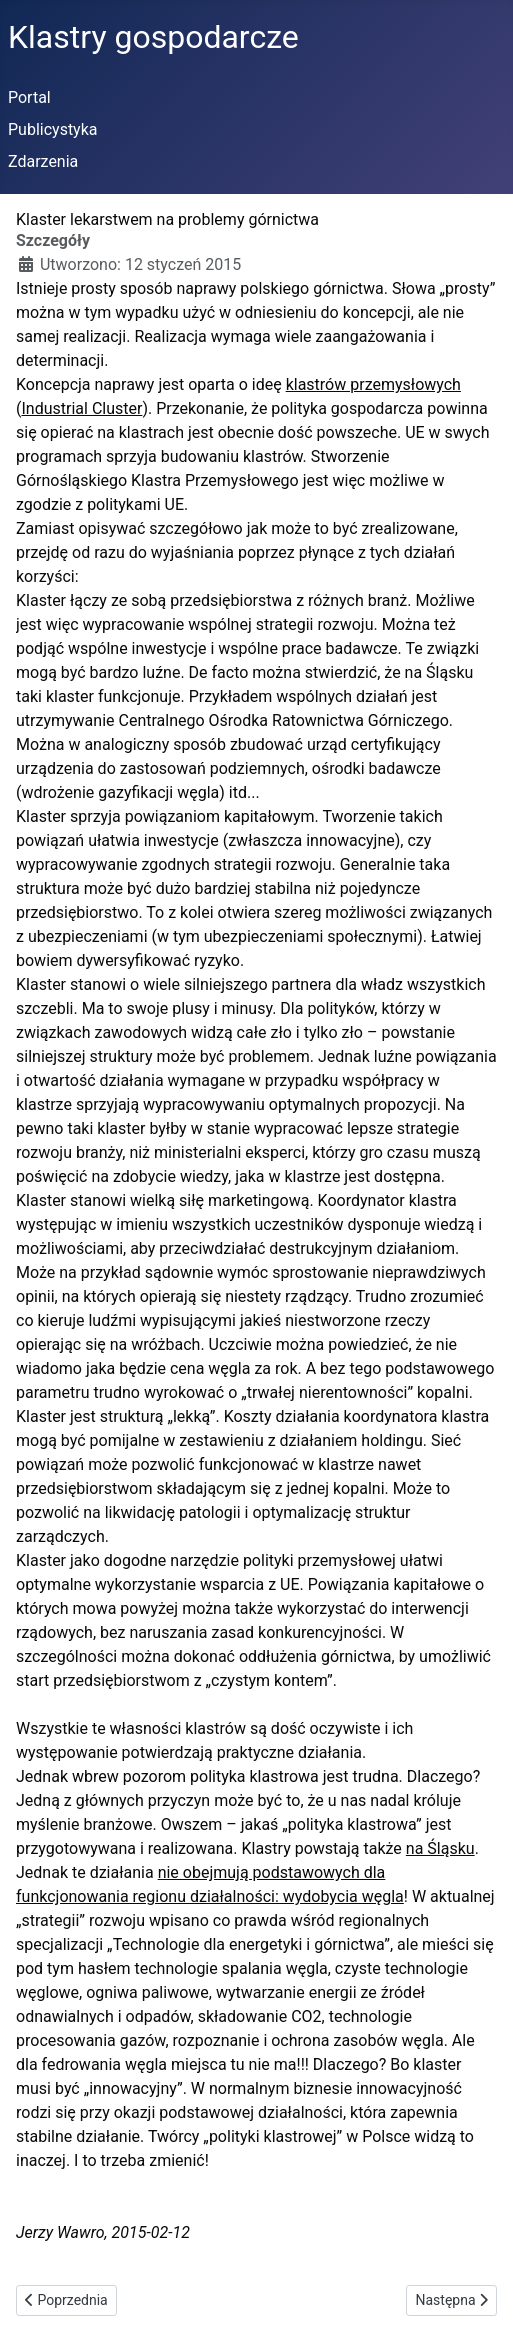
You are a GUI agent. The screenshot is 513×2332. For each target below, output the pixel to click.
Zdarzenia (43, 161)
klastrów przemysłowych (373, 384)
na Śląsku (440, 1848)
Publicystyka (53, 129)
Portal (29, 97)
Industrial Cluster (81, 408)
